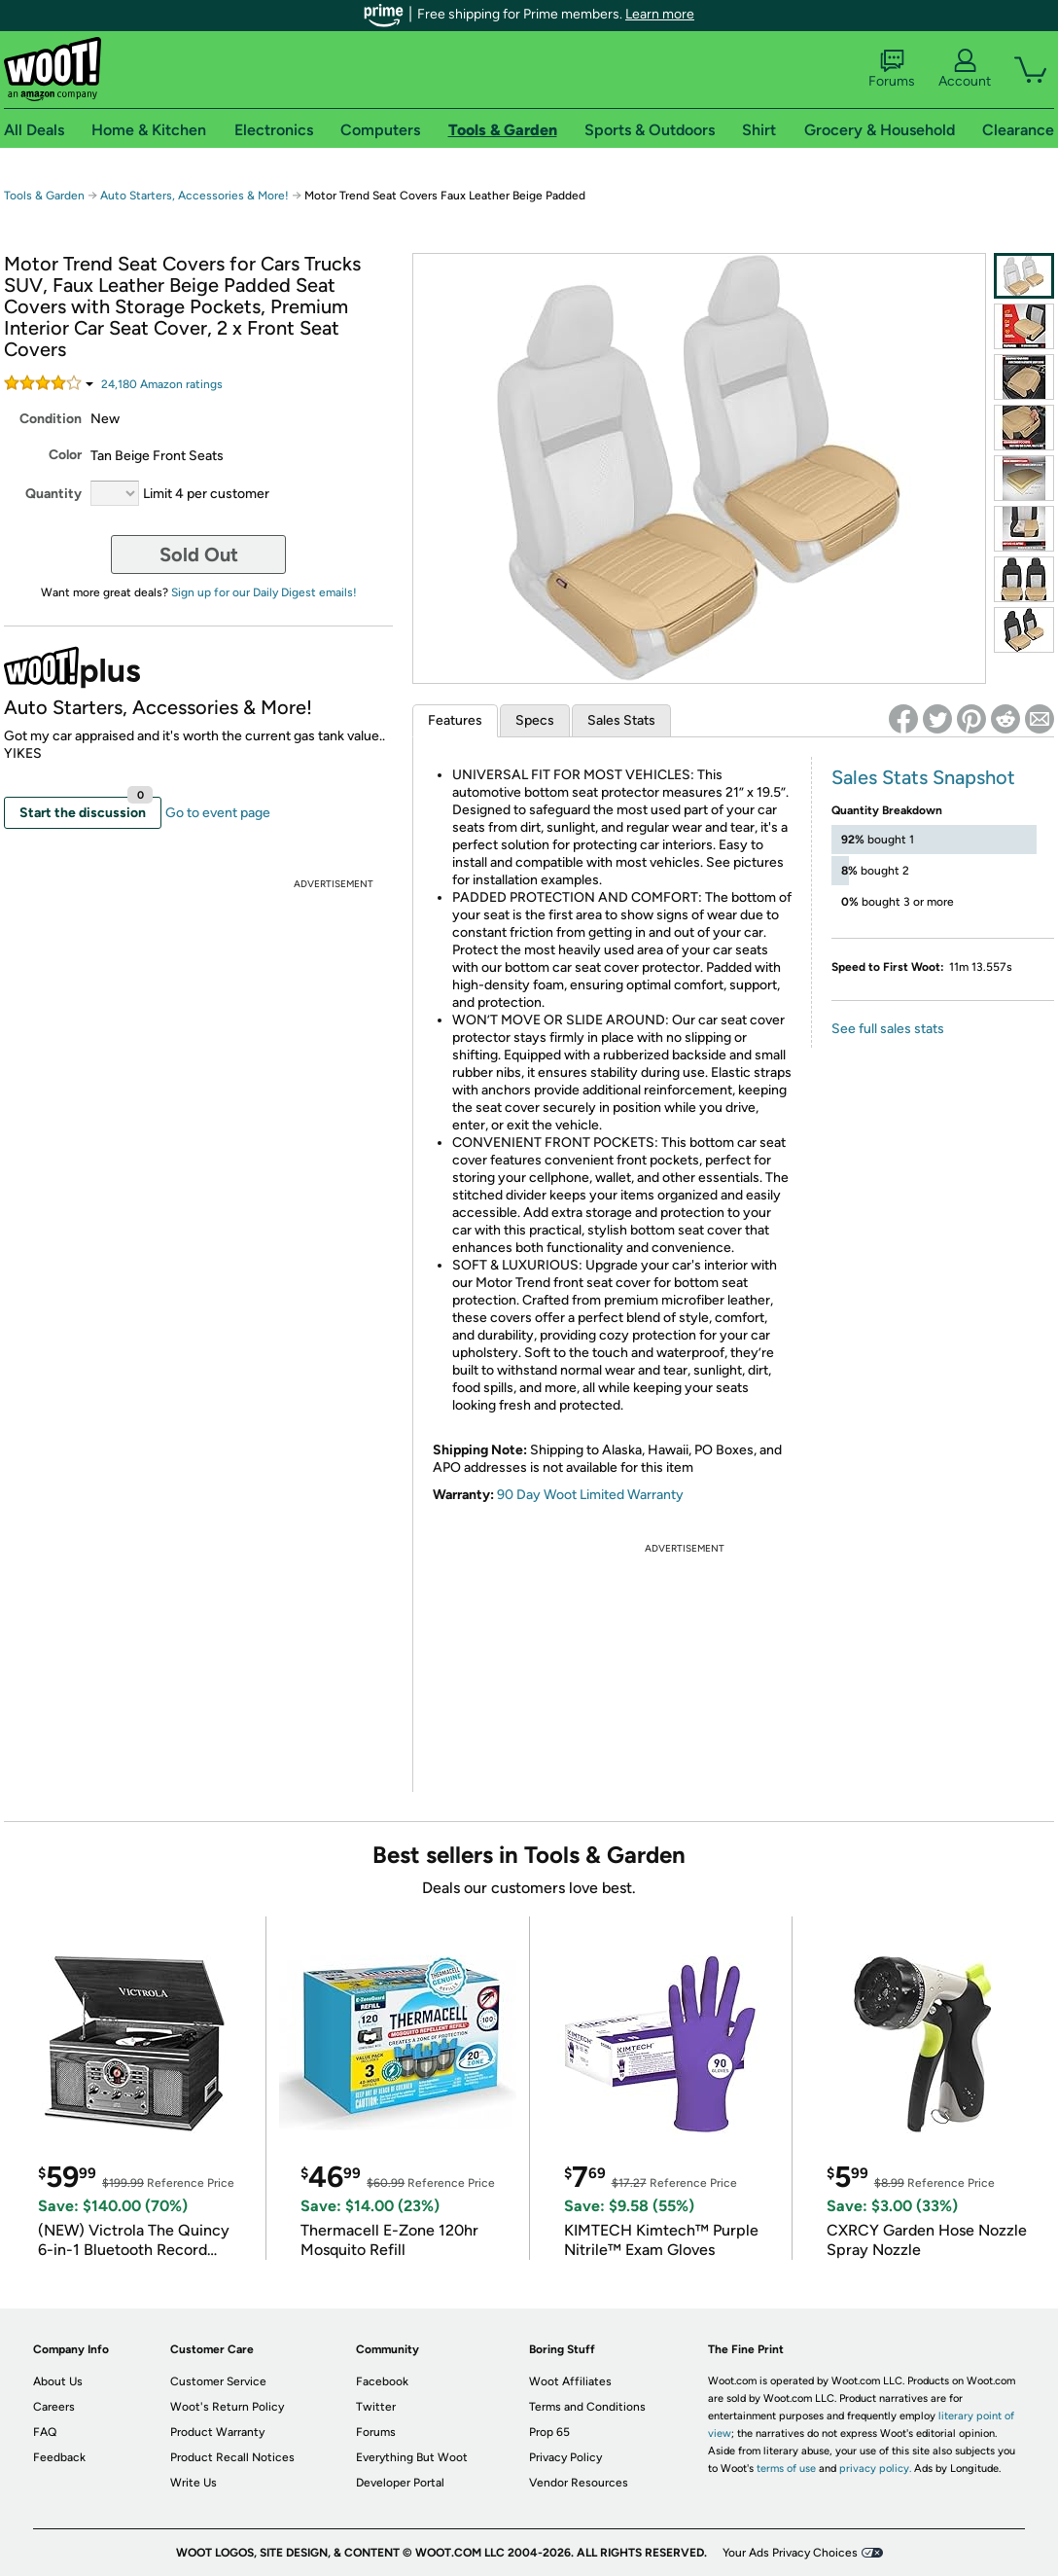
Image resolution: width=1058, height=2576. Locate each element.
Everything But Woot (412, 2457)
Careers (54, 2407)
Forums (891, 69)
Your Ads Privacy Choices (790, 2552)
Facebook (382, 2381)
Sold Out (198, 554)
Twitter (376, 2407)
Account (964, 69)
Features (455, 720)
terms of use (786, 2468)
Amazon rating (162, 384)
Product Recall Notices (232, 2457)
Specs (534, 720)
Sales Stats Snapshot (923, 777)
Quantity (53, 493)
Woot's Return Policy (227, 2407)
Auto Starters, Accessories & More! (194, 195)
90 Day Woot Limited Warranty (590, 1494)
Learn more (659, 14)
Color (65, 455)
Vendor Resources (578, 2482)
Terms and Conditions (587, 2407)
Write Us (193, 2482)
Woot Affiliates (570, 2381)
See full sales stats (887, 1028)
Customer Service (218, 2381)
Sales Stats (621, 720)
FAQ (44, 2432)
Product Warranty (217, 2432)
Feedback (59, 2457)
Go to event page (217, 813)
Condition (50, 419)
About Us (58, 2381)
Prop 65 (549, 2432)
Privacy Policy (565, 2457)
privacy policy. (875, 2468)
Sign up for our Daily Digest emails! (264, 592)
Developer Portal (400, 2482)
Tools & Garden (44, 195)
